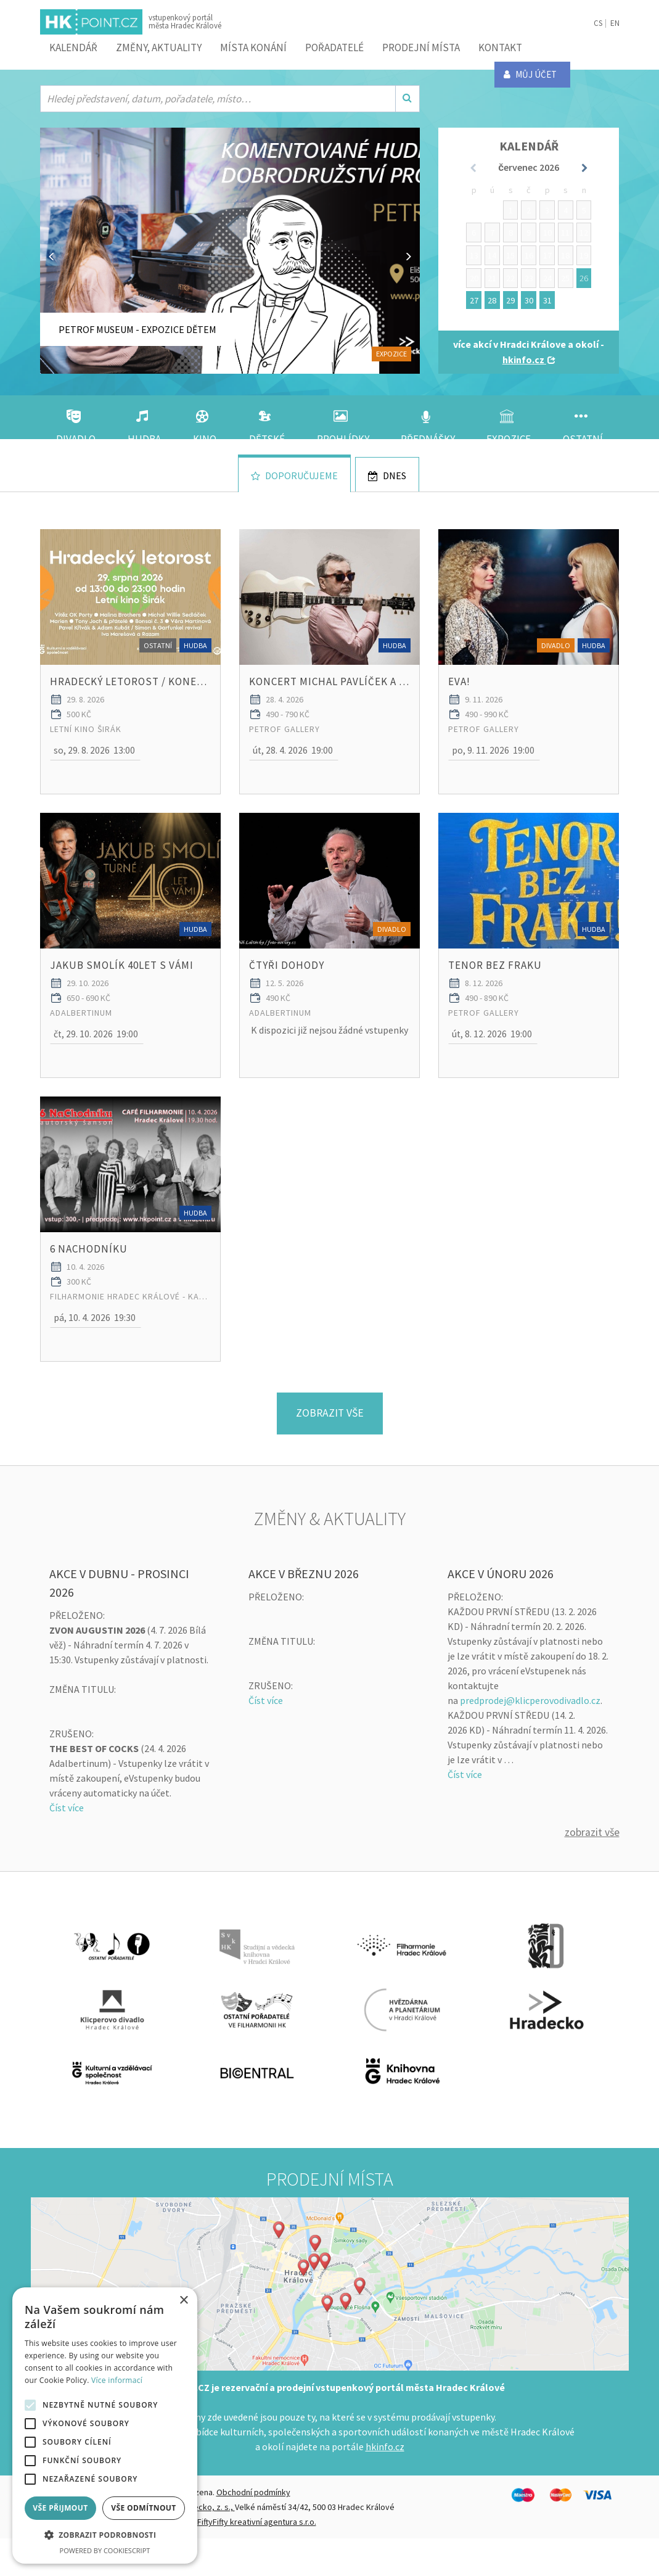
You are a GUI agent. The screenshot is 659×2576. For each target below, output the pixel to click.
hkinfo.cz (385, 2484)
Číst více (66, 1844)
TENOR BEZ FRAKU (495, 990)
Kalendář (73, 47)
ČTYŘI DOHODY (286, 990)
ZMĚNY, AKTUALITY (159, 47)
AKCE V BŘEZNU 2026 (303, 1610)
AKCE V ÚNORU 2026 (501, 1610)
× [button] (183, 2300)
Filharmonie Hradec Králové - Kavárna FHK (130, 1333)
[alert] (104, 2425)
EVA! (459, 694)
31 (547, 300)
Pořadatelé (334, 47)
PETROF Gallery (284, 741)
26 (583, 278)
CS (598, 23)
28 (492, 300)
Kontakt (500, 47)
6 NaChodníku (89, 1286)
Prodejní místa (421, 47)
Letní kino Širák (85, 741)
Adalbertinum (81, 1037)
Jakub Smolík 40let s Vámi (122, 990)
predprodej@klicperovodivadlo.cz (530, 1737)
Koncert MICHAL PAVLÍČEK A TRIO (329, 694)
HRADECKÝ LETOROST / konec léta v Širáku (130, 694)
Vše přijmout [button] (60, 2508)
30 (529, 300)
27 (474, 300)
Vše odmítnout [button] (143, 2508)
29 (510, 300)
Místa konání (253, 47)
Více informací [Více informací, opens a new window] (116, 2380)
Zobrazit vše (592, 1869)
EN (615, 23)
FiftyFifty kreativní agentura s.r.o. (256, 2559)
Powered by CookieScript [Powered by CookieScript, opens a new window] (105, 2550)
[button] (95, 763)
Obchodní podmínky (253, 2529)
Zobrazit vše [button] (329, 1450)
